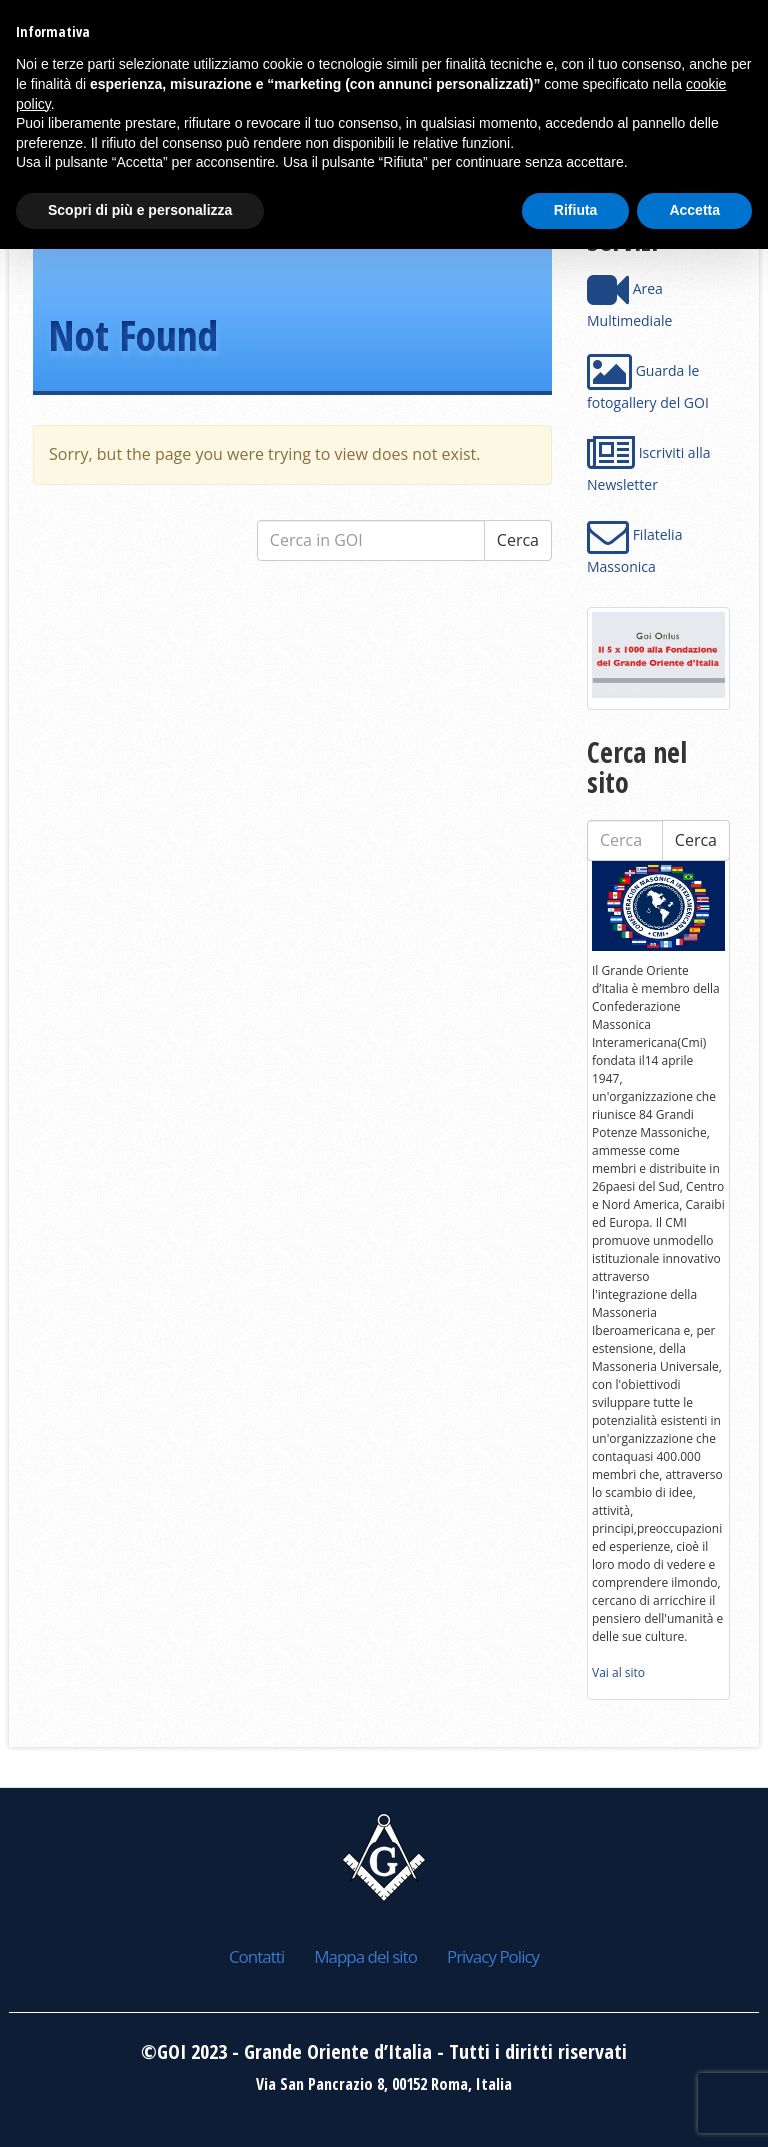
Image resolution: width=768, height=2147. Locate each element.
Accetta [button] (694, 210)
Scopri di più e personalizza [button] (140, 210)
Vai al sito (618, 1672)
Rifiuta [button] (576, 210)
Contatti (256, 1956)
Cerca (518, 540)
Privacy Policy (493, 1956)
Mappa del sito (365, 1956)
